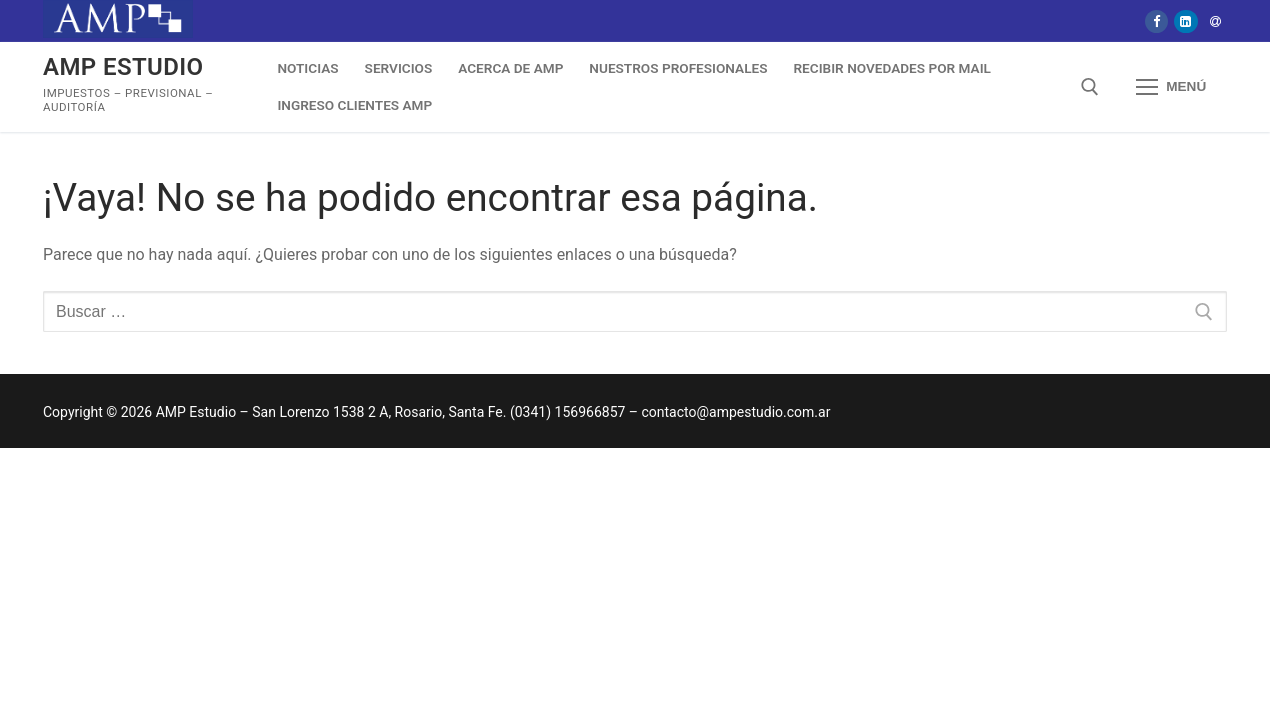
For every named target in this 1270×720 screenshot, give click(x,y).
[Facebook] (1156, 21)
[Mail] (1215, 21)
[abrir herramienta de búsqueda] (1090, 87)
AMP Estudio (123, 67)
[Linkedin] (1185, 21)
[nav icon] (1171, 88)
